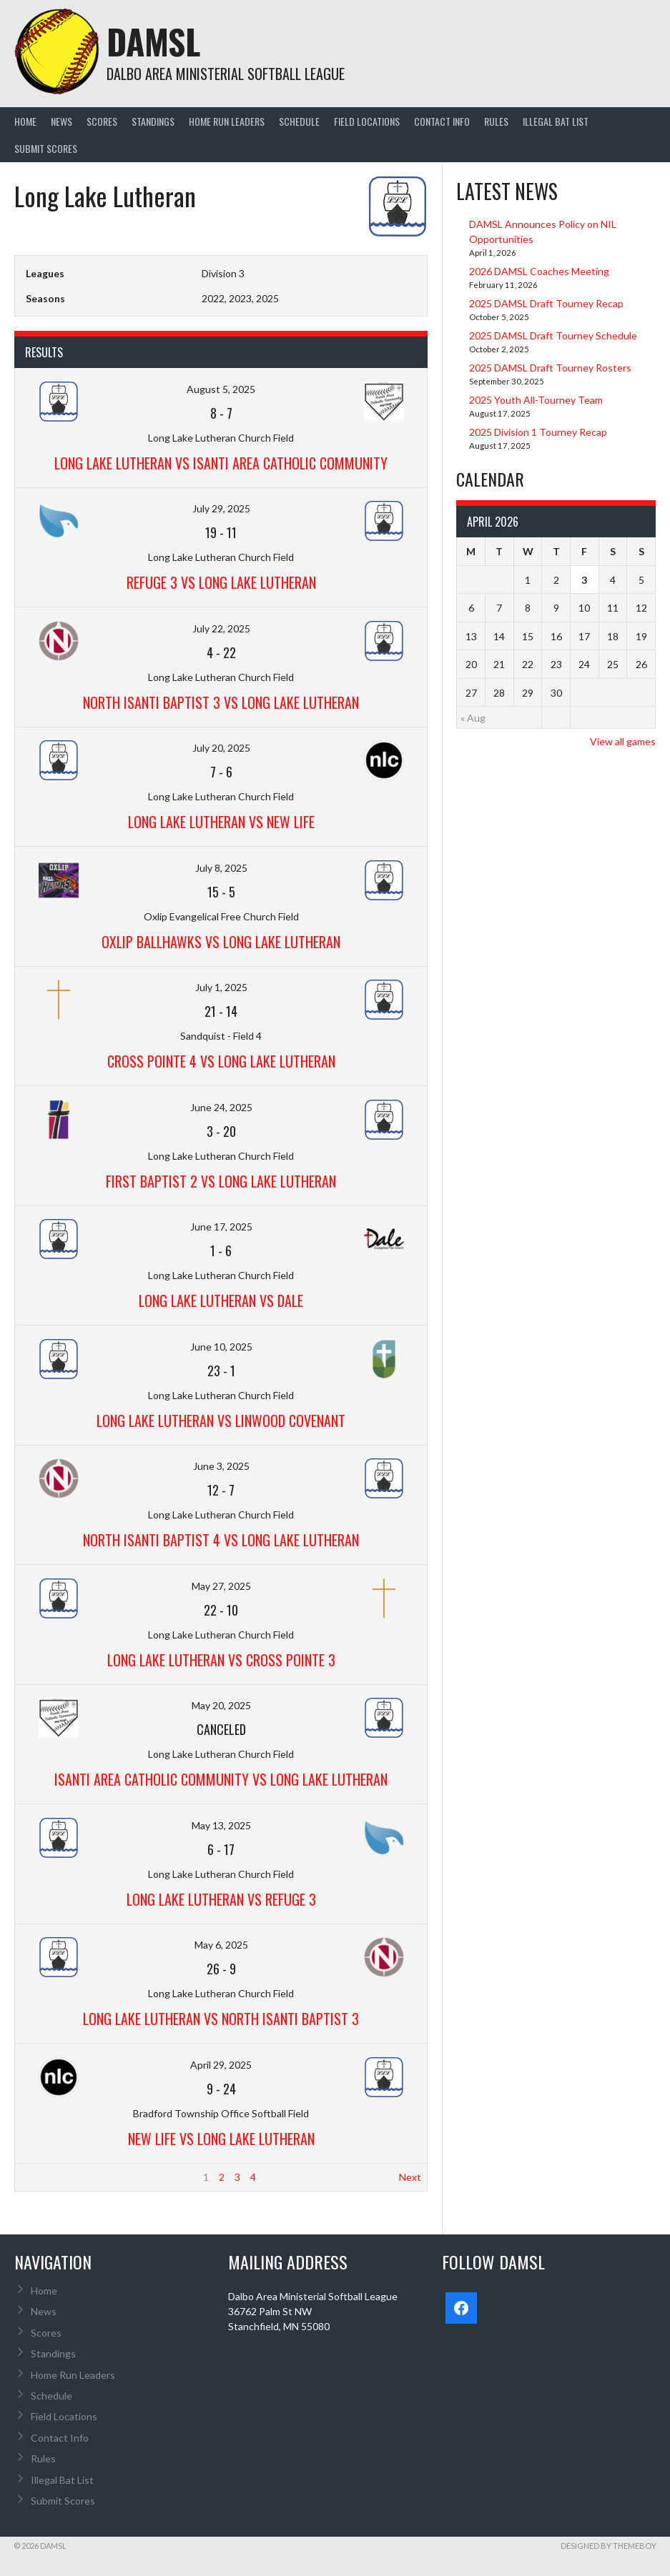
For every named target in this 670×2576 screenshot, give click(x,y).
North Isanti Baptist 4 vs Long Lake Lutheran (221, 1540)
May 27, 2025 (221, 1586)
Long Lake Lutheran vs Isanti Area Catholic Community (221, 463)
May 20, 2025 (221, 1705)
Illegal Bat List (555, 121)
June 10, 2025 (221, 1347)
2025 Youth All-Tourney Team (536, 400)
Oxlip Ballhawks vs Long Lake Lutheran (221, 942)
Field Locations (367, 121)
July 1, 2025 (221, 987)
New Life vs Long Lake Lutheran (221, 2138)
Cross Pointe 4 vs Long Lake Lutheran (221, 1061)
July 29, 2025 (221, 508)
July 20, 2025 (221, 748)
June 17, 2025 (221, 1226)
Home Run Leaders (227, 121)
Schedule (299, 121)
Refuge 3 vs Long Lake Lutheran (221, 582)
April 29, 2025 (221, 2065)
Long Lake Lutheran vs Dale (221, 1300)
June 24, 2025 (221, 1107)
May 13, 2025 (221, 1825)
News (61, 121)
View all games (623, 741)
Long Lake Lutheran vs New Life (221, 821)
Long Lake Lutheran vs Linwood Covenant (221, 1420)
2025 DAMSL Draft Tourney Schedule (553, 335)
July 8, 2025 (221, 868)
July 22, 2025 (221, 628)
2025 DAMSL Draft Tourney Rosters (550, 368)
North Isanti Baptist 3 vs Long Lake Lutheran (221, 702)
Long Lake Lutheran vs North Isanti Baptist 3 (221, 2018)
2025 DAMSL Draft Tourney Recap (546, 303)
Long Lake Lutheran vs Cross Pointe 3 (221, 1660)
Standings (153, 121)
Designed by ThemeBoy (608, 2545)
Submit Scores (45, 148)
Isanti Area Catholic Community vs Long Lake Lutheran (221, 1779)
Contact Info (442, 121)
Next (410, 2177)
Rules (496, 121)
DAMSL (153, 41)
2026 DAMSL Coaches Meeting (539, 271)
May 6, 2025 (221, 1945)
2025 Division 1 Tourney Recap (538, 432)
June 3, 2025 (221, 1466)
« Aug (473, 718)
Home (25, 121)
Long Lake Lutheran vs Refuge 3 (221, 1899)
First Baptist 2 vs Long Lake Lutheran (221, 1181)
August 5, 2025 (221, 389)
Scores (102, 121)
